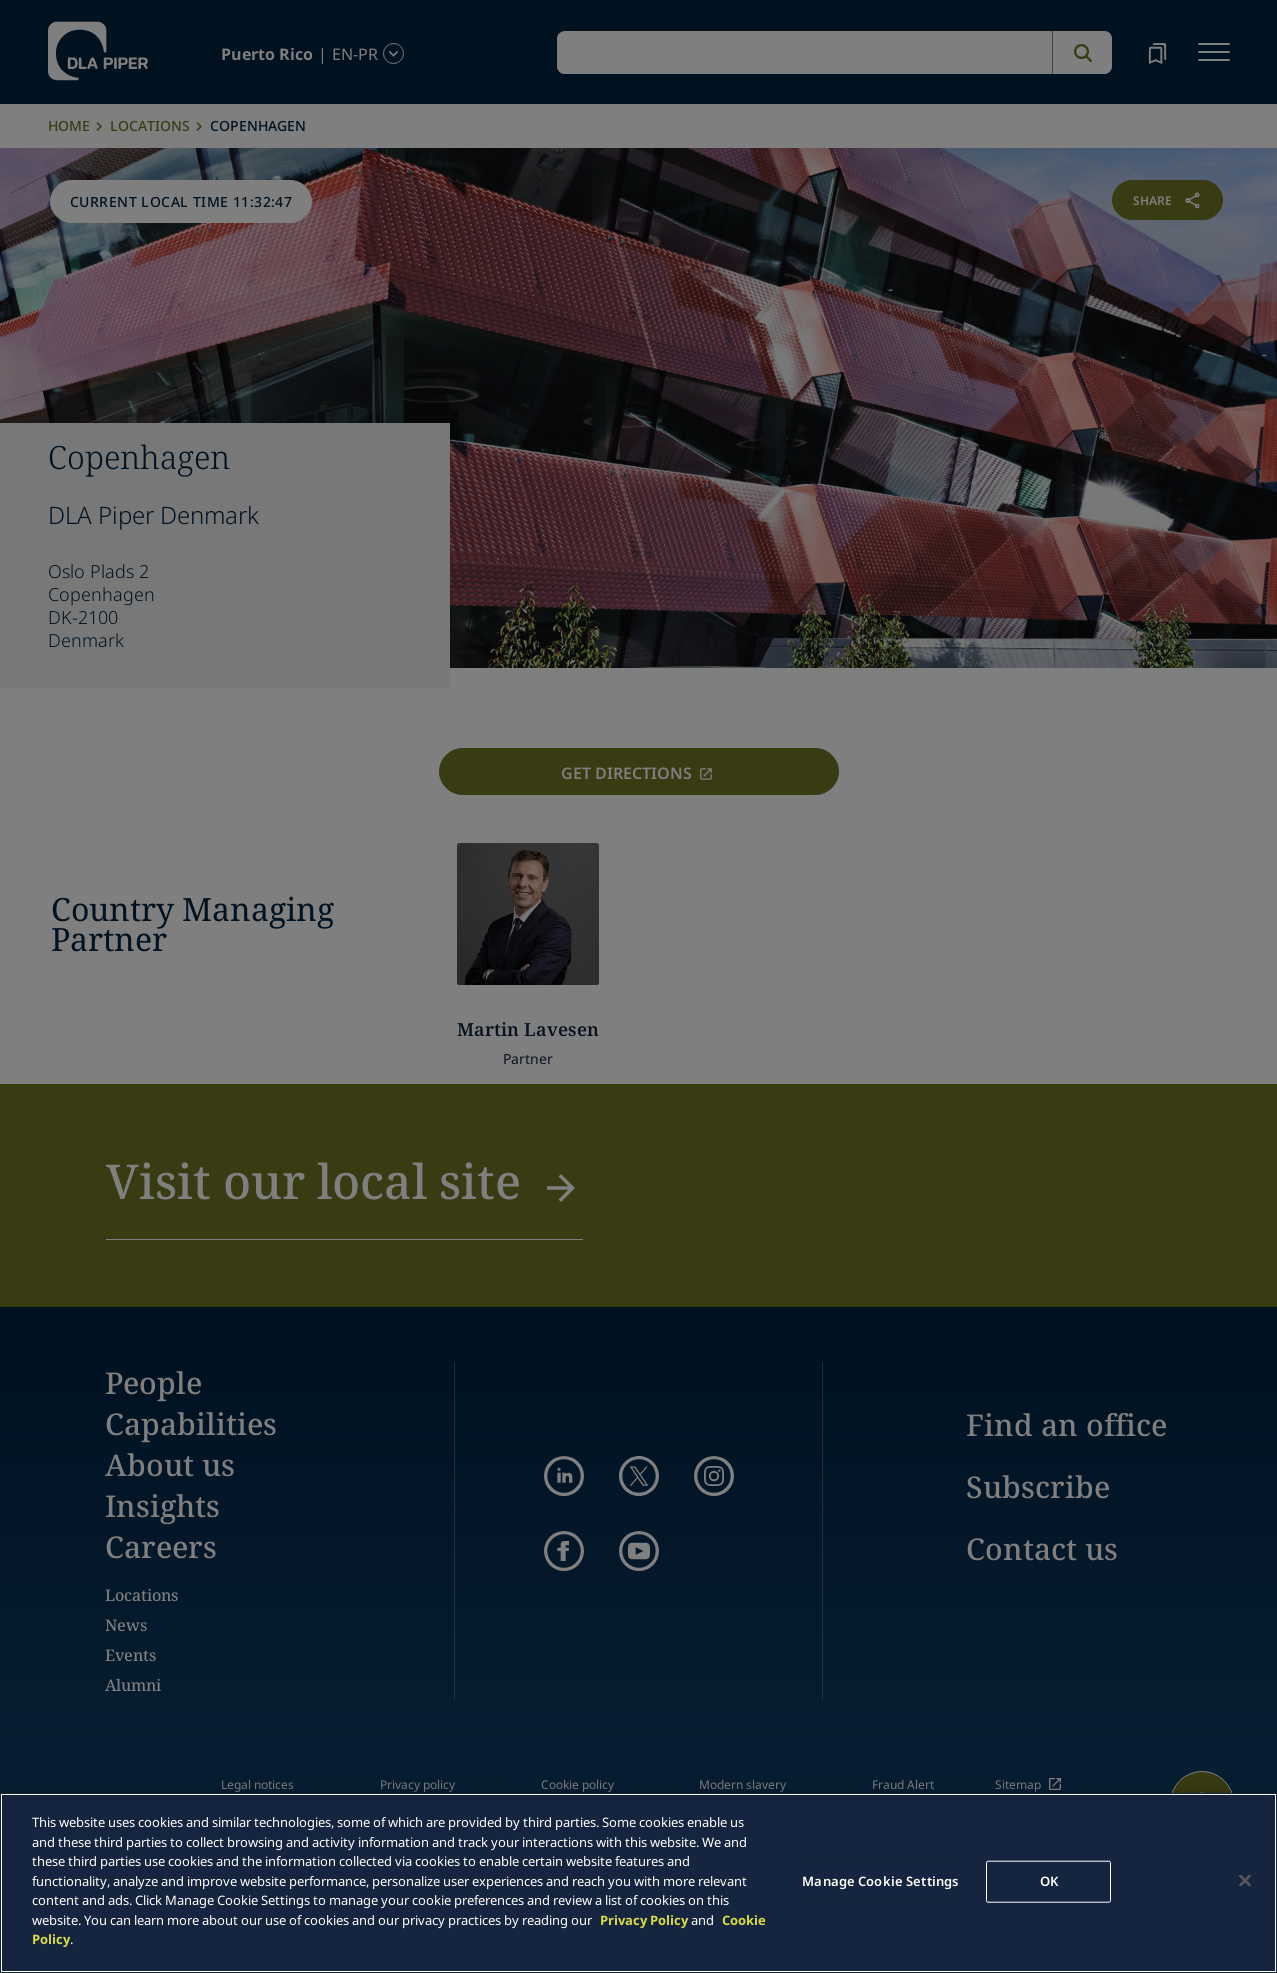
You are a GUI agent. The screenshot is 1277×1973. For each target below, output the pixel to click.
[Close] (1245, 1881)
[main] (638, 1883)
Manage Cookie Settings (880, 1881)
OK (1049, 1881)
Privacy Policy (644, 1920)
